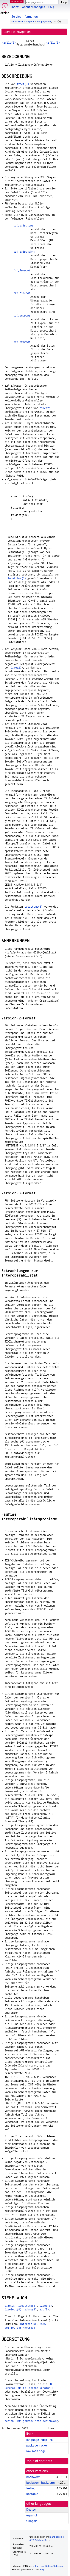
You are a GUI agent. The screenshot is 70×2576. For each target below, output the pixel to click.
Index (15, 7)
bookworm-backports (24, 21)
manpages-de (44, 21)
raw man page (36, 2451)
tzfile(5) (9, 42)
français (31, 2521)
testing (30, 2488)
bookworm (33, 2477)
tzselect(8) (13, 2309)
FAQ (51, 7)
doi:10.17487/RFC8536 (20, 2327)
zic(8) (44, 2309)
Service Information (24, 16)
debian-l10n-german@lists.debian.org (31, 2420)
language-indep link (39, 2440)
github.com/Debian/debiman (48, 2566)
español (31, 2515)
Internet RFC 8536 (33, 2323)
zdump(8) (30, 2309)
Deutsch (31, 2509)
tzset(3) (23, 84)
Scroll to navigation (17, 32)
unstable (32, 2494)
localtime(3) (17, 578)
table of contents (39, 2461)
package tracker (37, 2445)
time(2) (45, 408)
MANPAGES (17, 1)
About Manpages (33, 7)
